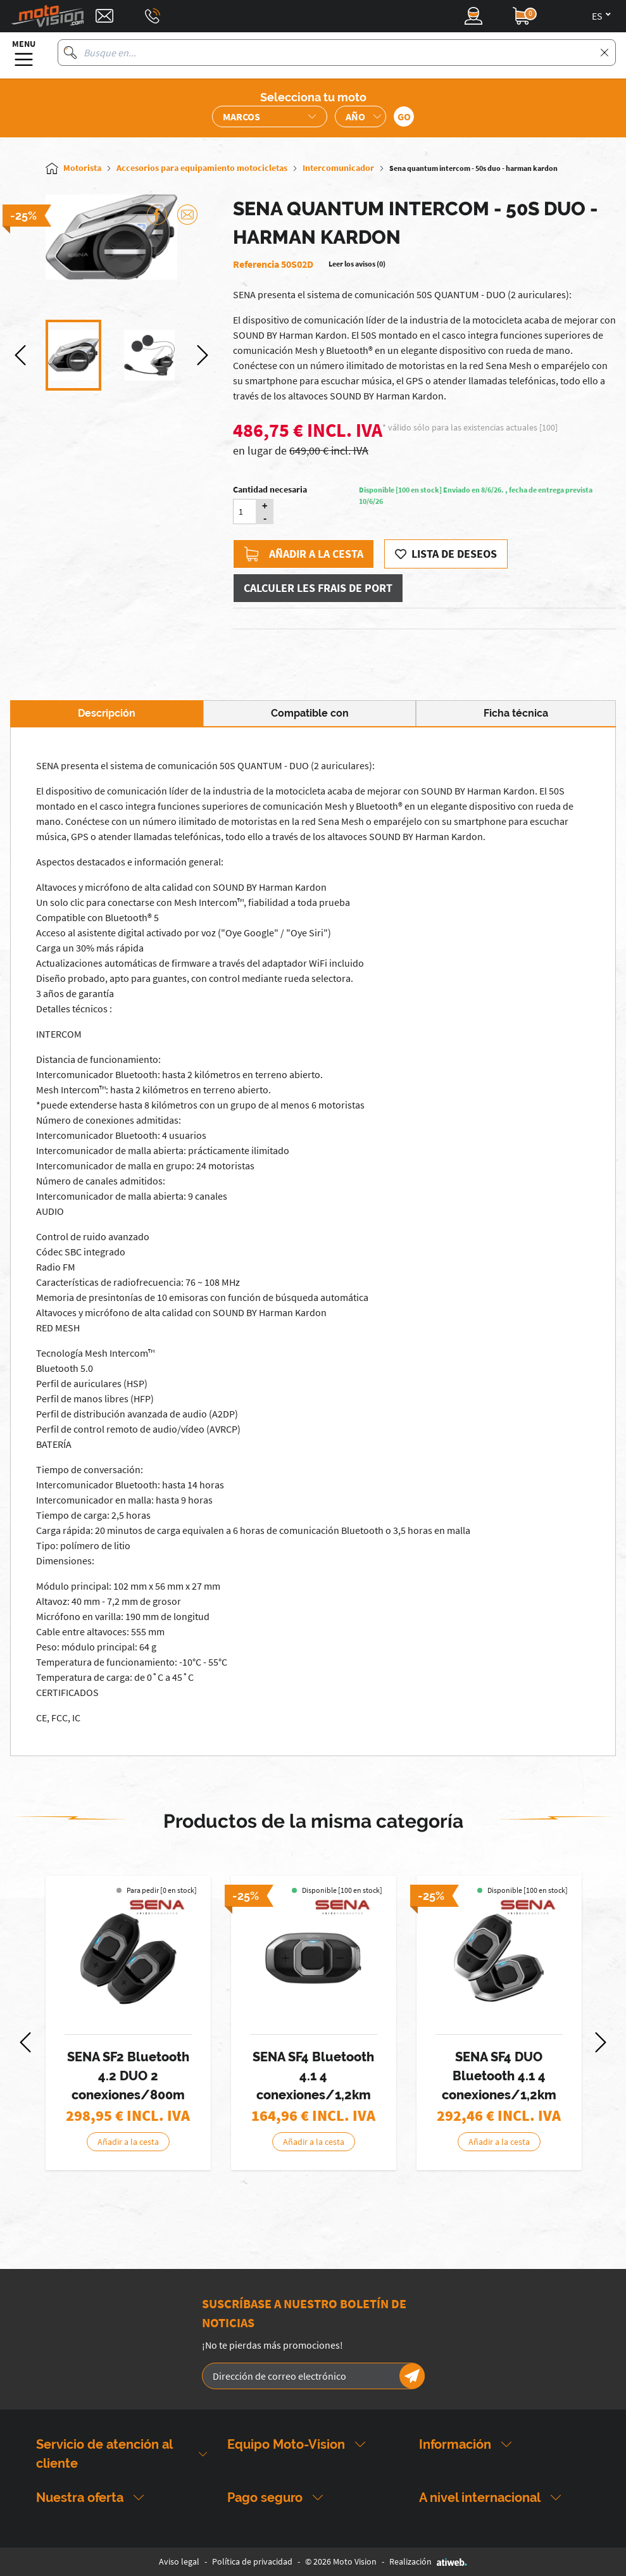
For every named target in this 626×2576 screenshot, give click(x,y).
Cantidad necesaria (270, 489)
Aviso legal (179, 2561)
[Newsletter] (412, 2376)
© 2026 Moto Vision (341, 2561)
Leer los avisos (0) (357, 263)
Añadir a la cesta (303, 554)
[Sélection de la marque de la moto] (269, 116)
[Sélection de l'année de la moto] (360, 116)
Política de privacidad (252, 2561)
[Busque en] (70, 52)
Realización (428, 2561)
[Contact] (104, 16)
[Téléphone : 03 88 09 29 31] (152, 15)
